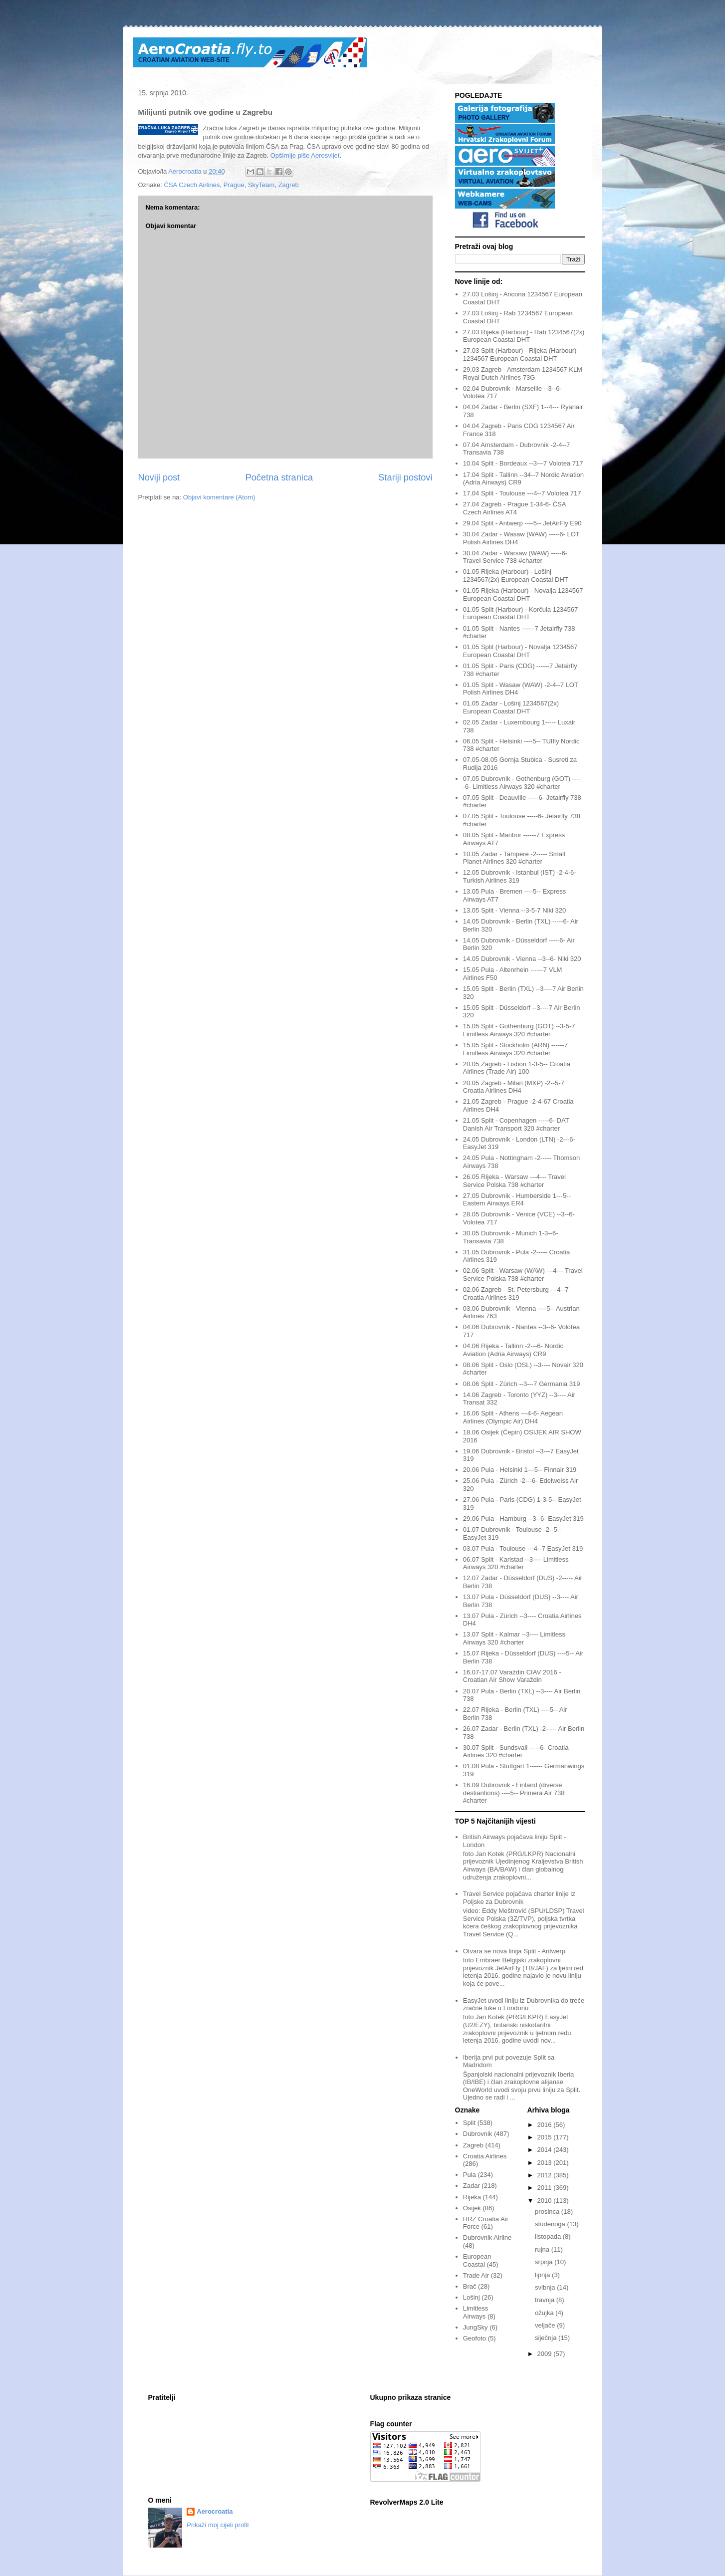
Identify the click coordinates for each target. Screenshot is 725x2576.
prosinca (548, 2211)
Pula (469, 2174)
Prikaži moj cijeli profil (217, 2525)
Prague (234, 185)
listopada (549, 2236)
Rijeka (472, 2197)
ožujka (545, 2313)
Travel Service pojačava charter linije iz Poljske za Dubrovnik (519, 1897)
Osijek (472, 2208)
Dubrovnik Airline (487, 2237)
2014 (545, 2149)
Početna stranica (279, 477)
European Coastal (477, 2260)
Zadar (471, 2185)
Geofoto (474, 2338)
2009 (545, 2353)
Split (469, 2122)
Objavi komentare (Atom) (219, 497)
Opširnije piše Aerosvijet (305, 155)
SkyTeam (261, 185)
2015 (545, 2137)
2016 (545, 2124)
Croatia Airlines (484, 2156)
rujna (543, 2249)
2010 (545, 2200)
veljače (546, 2325)
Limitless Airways (475, 2312)
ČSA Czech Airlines (192, 185)
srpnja (544, 2262)
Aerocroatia (215, 2511)
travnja (545, 2300)
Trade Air (476, 2275)
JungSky (475, 2327)
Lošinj (471, 2297)
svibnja (546, 2287)
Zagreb (288, 185)
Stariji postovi (405, 477)
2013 (545, 2162)
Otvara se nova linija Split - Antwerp (514, 1951)
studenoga (551, 2224)
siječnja (546, 2338)
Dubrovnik (477, 2133)
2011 (545, 2187)
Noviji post (159, 477)
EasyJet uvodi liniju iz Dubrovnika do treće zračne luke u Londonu (524, 2004)
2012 (545, 2175)
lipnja (543, 2275)
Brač (470, 2286)
